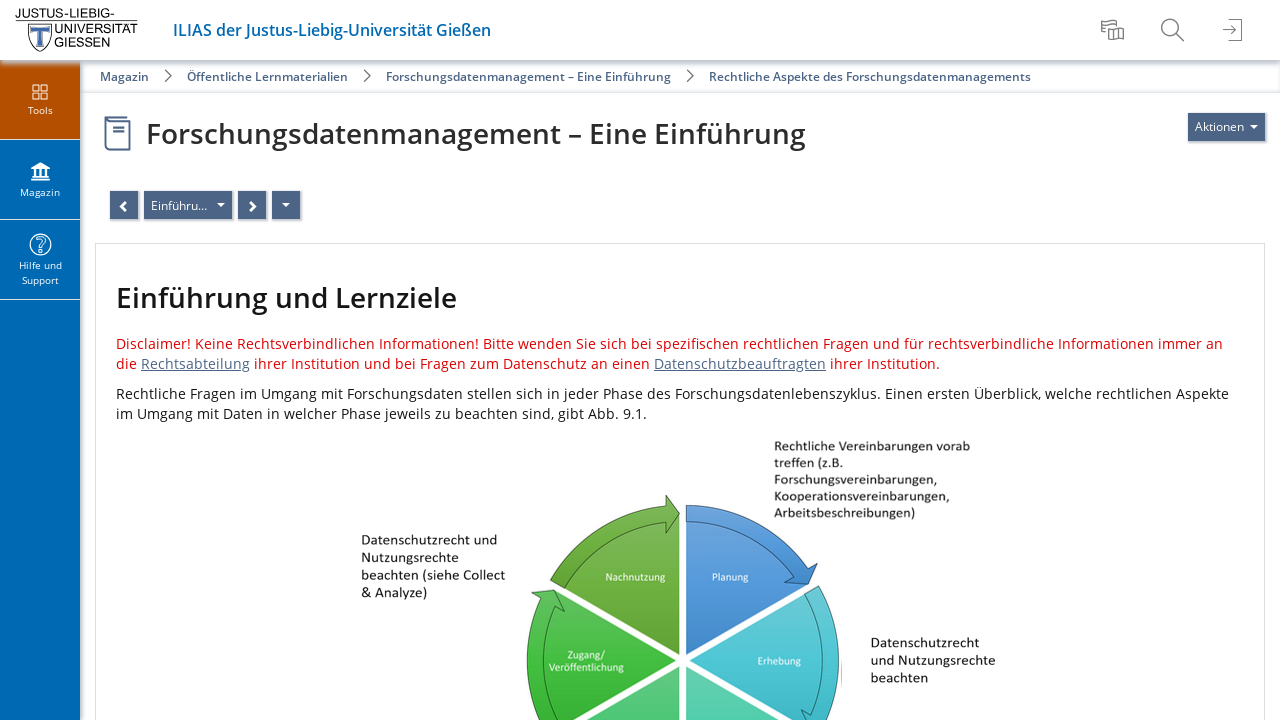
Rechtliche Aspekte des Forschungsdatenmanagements (870, 76)
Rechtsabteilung (195, 363)
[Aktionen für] (1226, 127)
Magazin (124, 76)
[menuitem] (1115, 30)
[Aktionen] (286, 205)
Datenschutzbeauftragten (740, 363)
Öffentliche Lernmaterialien (267, 76)
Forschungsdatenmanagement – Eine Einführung (528, 76)
